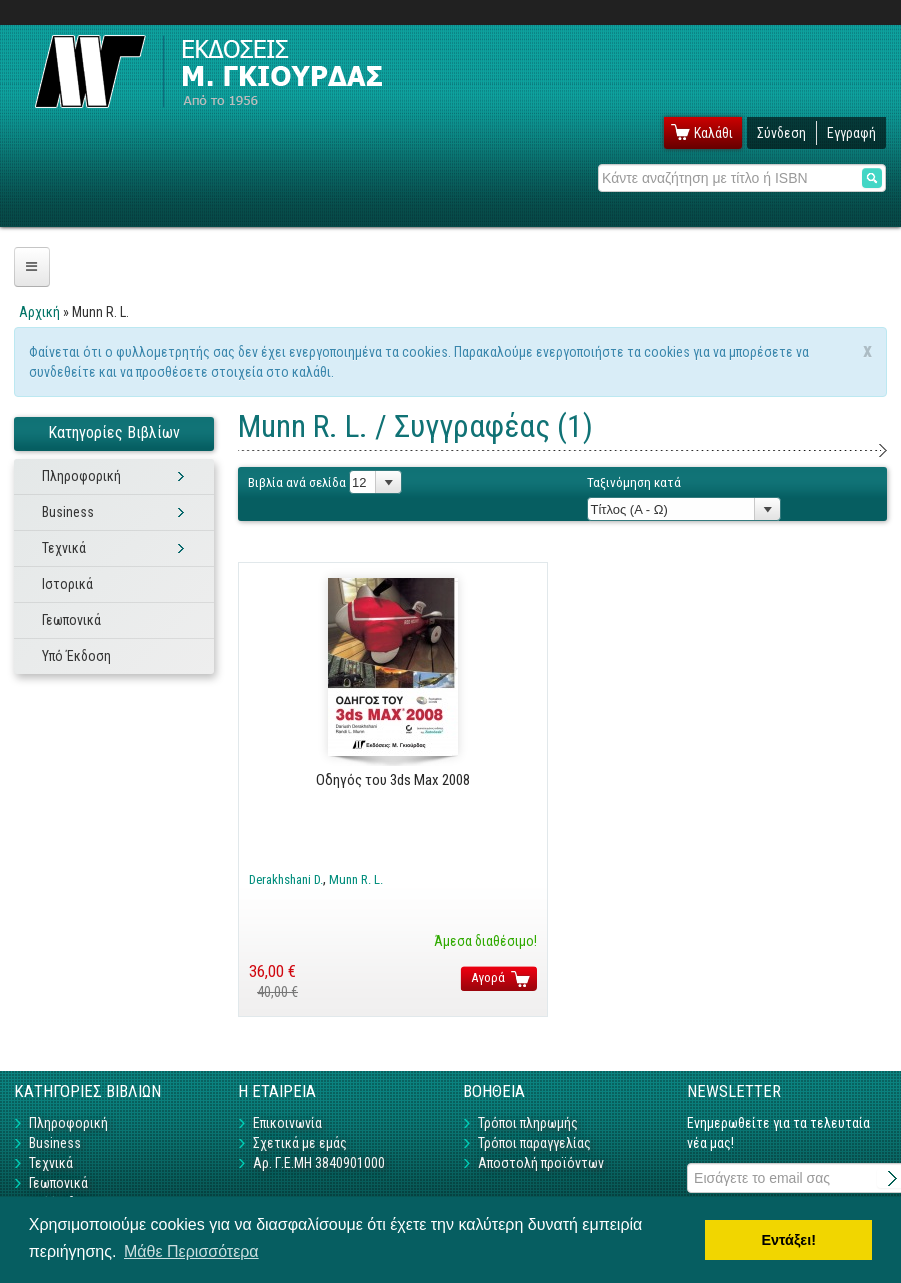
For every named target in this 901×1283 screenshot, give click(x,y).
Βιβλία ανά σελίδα (297, 482)
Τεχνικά (64, 548)
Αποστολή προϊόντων (541, 1163)
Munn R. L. (356, 879)
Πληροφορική (81, 476)
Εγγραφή (851, 133)
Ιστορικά (67, 584)
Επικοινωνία (287, 1123)
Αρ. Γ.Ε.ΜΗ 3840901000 (319, 1163)
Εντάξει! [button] (788, 1240)
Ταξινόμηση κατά (634, 482)
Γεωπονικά (71, 620)
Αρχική (39, 312)
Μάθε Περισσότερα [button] (191, 1251)
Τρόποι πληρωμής (528, 1123)
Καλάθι (713, 133)
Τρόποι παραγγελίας (534, 1143)
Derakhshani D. (286, 879)
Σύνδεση (781, 133)
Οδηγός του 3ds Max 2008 (393, 780)
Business (68, 512)
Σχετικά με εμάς (300, 1143)
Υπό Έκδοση (76, 656)
